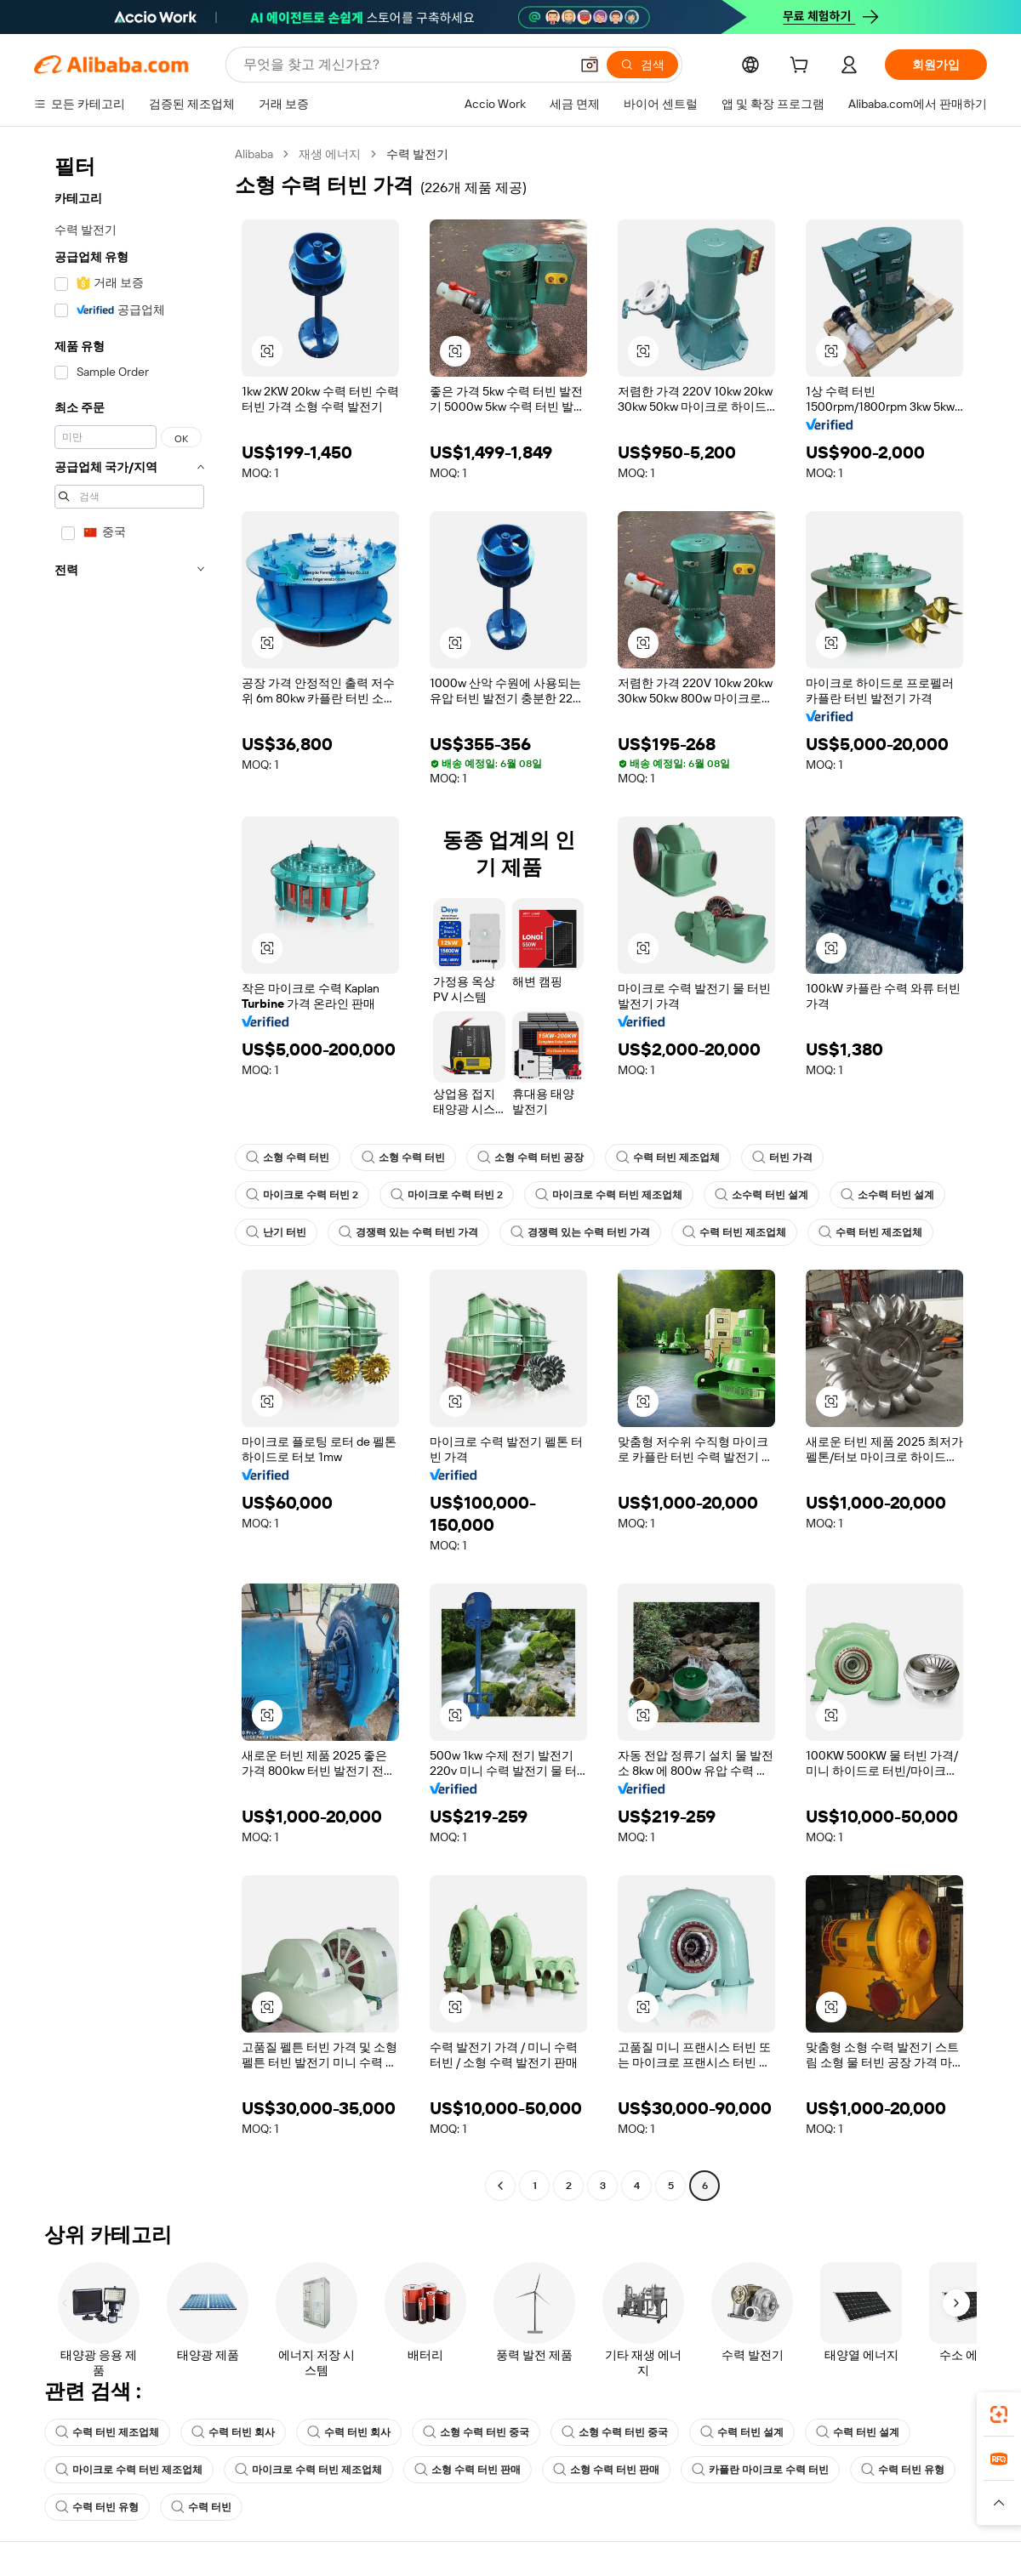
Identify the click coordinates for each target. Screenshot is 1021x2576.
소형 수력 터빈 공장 (530, 1157)
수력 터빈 (201, 2507)
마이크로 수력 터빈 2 (302, 1195)
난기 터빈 (276, 1232)
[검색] (642, 64)
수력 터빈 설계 (742, 2432)
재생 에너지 (330, 154)
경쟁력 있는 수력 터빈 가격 (408, 1232)
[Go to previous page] (500, 2185)
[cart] (802, 67)
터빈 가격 (782, 1157)
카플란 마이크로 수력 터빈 (760, 2469)
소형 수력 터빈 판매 (467, 2469)
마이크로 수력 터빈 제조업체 (608, 1195)
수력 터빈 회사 (233, 2432)
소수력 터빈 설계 (761, 1195)
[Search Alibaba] (404, 64)
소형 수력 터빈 (287, 1157)
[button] (589, 64)
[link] (999, 2414)
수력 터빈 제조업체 (668, 1157)
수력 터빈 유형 (902, 2469)
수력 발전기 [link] (417, 154)
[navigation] (129, 1172)
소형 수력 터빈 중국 (476, 2432)
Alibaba (254, 154)
